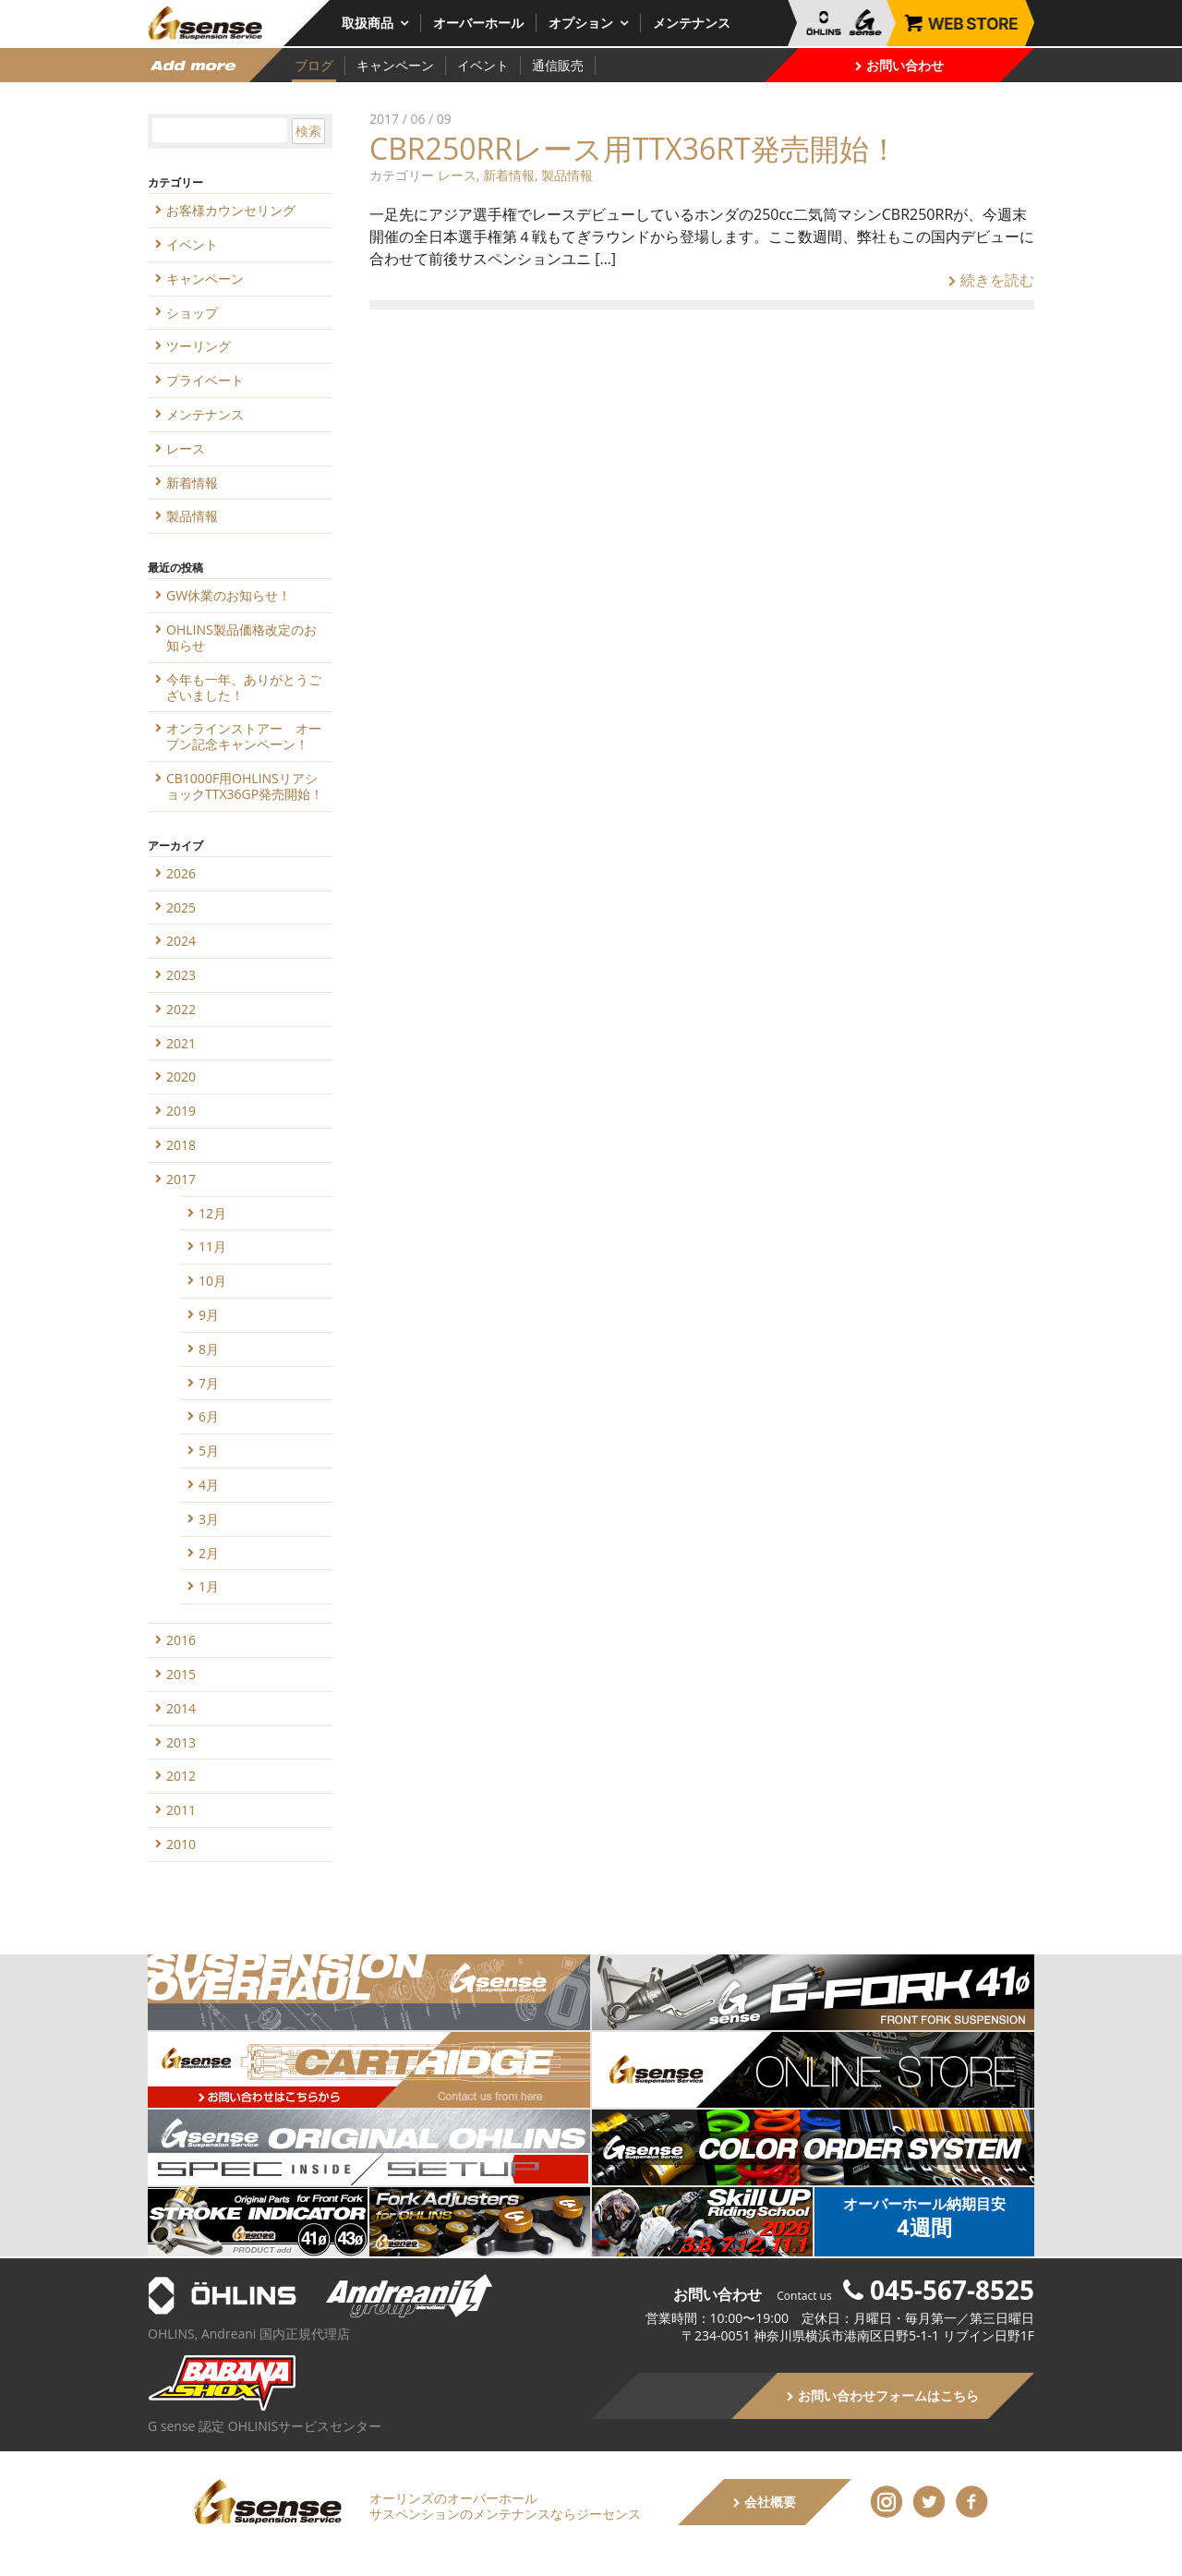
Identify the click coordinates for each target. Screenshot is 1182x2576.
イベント (483, 65)
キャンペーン (395, 65)
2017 (181, 1179)
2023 (181, 975)
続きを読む (991, 280)
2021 (181, 1043)
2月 (209, 1553)
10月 (212, 1280)
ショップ (192, 312)
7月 (209, 1383)
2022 (181, 1009)
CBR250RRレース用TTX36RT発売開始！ (634, 148)
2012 (181, 1775)
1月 (209, 1586)
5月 (209, 1450)
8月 (209, 1349)
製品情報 (567, 175)
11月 (212, 1246)
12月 (212, 1213)
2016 (181, 1640)
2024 (181, 940)
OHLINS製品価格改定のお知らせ (241, 637)
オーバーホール (478, 22)
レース (457, 175)
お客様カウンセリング (231, 210)
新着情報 (509, 175)
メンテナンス (691, 22)
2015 (181, 1674)
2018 (181, 1145)
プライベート (205, 380)
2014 (181, 1708)
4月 (209, 1485)
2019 (181, 1110)
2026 (181, 873)
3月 (209, 1519)
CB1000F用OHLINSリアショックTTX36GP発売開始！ (244, 786)
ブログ (314, 65)
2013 (181, 1742)
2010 (181, 1844)
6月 (209, 1416)
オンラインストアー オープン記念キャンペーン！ (243, 736)
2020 (181, 1076)
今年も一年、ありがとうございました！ (243, 687)
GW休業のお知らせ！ (228, 595)
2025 (181, 907)
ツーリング (198, 346)
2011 (181, 1810)
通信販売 (558, 65)
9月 (209, 1315)
